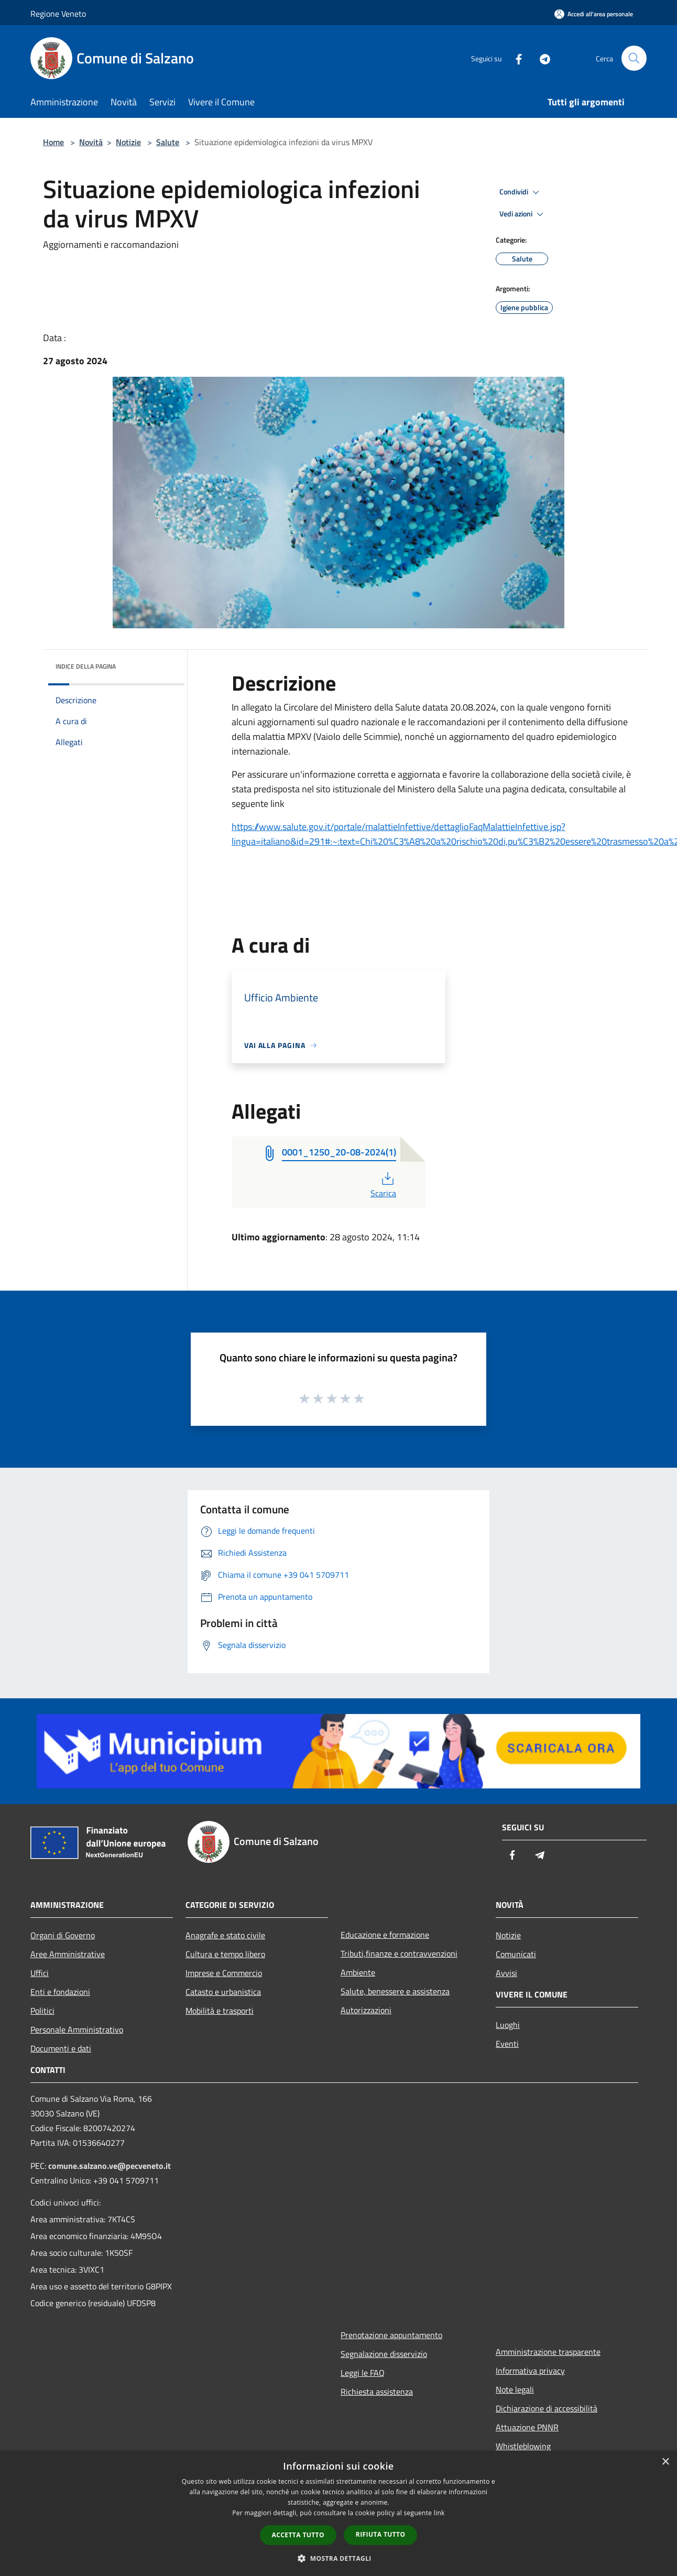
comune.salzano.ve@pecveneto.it (109, 2165)
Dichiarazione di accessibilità (546, 2408)
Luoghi (508, 2024)
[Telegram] (540, 58)
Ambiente (358, 1972)
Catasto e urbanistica (223, 1991)
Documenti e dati (60, 2048)
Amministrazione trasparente (548, 2351)
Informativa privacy (530, 2370)
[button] (338, 2558)
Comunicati (516, 1954)
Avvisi (506, 1973)
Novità (91, 142)
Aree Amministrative (67, 1954)
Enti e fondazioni (60, 1991)
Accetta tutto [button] (298, 2534)
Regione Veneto (58, 13)
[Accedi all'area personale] (594, 14)
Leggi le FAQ (363, 2372)
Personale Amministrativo (76, 2029)
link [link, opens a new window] (439, 2512)
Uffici (39, 1973)
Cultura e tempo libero (225, 1954)
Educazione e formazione (385, 1934)
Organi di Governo (62, 1935)
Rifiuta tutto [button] (381, 2534)
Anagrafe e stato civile (225, 1935)
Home (53, 142)
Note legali (515, 2389)
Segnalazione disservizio (384, 2354)
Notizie (128, 142)
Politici (42, 2010)
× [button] (665, 2462)
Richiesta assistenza (377, 2391)
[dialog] (338, 2513)
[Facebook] (514, 58)
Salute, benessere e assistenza (395, 1991)
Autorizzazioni (366, 2010)
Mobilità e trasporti (219, 2010)
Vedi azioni (523, 214)
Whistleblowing (523, 2446)
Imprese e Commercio (223, 1973)
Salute (167, 142)
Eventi (507, 2043)
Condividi (520, 192)
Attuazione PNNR (527, 2427)
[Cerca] (634, 58)
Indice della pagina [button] (86, 666)
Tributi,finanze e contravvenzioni (399, 1953)
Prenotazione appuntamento (391, 2335)
